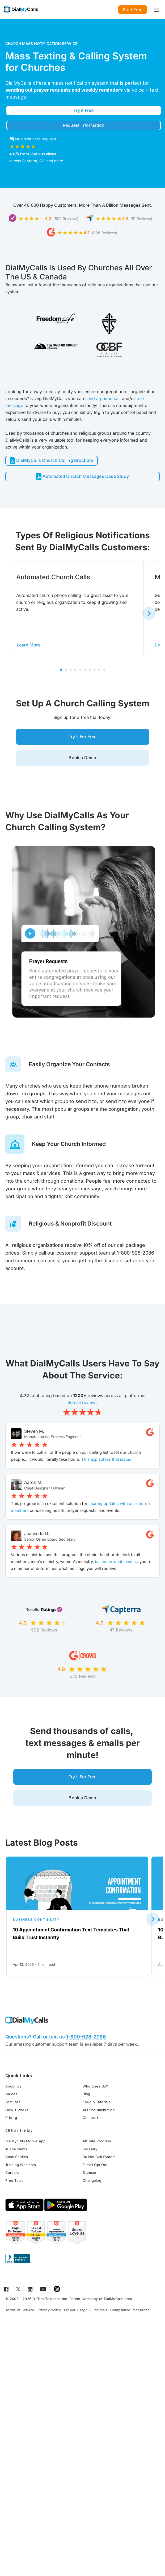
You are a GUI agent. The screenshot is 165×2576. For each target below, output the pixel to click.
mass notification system (80, 83)
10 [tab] (104, 672)
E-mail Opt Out (95, 2176)
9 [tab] (99, 672)
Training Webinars (20, 2176)
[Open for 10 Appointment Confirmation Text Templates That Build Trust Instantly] (77, 1928)
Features (12, 2113)
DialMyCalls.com (118, 2310)
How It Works (16, 2121)
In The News (16, 2160)
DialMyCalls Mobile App (25, 2152)
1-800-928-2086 (86, 2048)
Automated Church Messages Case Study (82, 478)
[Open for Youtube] (43, 2300)
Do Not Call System (99, 2168)
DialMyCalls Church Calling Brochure (51, 462)
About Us (13, 2097)
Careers (12, 2184)
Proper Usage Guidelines (85, 2321)
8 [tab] (95, 672)
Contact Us (92, 2129)
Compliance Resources (130, 2321)
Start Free (132, 9)
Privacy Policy (49, 2321)
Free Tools (14, 2192)
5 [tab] (80, 672)
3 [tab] (71, 672)
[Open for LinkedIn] (30, 2300)
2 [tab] (66, 672)
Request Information (83, 126)
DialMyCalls (18, 83)
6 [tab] (85, 672)
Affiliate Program (97, 2152)
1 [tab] (61, 672)
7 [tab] (90, 672)
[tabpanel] (77, 610)
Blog (86, 2105)
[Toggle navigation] (156, 9)
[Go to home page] (21, 9)
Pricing (11, 2129)
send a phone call (103, 399)
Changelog (92, 2192)
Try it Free (83, 110)
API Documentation (99, 2121)
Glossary (90, 2160)
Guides (11, 2105)
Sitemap (89, 2184)
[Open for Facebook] (6, 2300)
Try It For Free (82, 740)
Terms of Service (19, 2321)
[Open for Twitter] (18, 2300)
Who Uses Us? (95, 2097)
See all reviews (82, 1409)
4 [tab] (75, 672)
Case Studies (16, 2168)
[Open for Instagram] (57, 2299)
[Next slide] (148, 615)
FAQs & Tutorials (97, 2113)
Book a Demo (82, 763)
